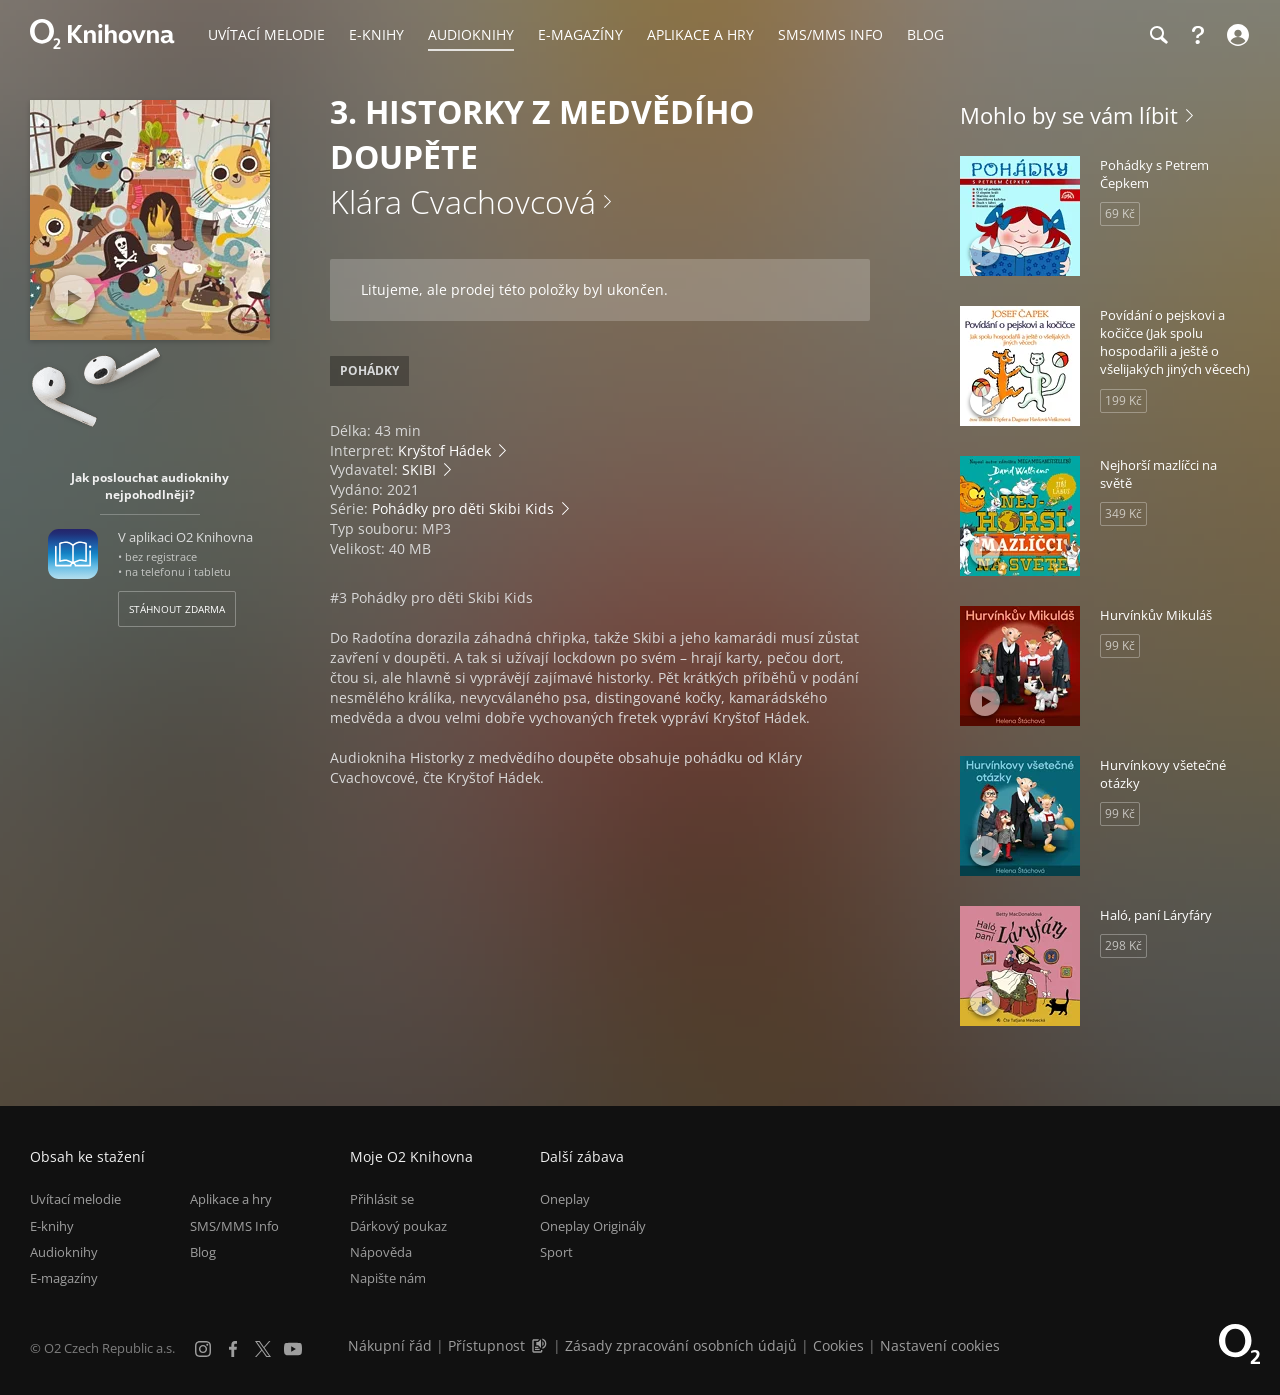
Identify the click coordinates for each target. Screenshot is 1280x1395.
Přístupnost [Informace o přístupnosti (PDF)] (486, 1345)
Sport (556, 1252)
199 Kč (1123, 400)
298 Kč (1123, 945)
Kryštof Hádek (444, 450)
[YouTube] (293, 1349)
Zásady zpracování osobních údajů (681, 1345)
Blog (203, 1252)
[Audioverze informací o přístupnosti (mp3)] (541, 1345)
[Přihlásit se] (1235, 35)
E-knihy (52, 1226)
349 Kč (1123, 513)
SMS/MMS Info (234, 1226)
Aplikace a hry (231, 1199)
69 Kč (1120, 213)
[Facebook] (233, 1349)
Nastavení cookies (940, 1345)
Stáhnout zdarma (177, 609)
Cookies (838, 1345)
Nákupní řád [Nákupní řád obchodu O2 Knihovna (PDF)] (390, 1345)
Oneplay (565, 1199)
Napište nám (388, 1278)
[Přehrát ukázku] (72, 297)
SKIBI (419, 469)
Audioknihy (64, 1252)
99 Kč (1120, 645)
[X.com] (263, 1349)
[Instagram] (203, 1349)
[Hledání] (1158, 35)
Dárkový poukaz (398, 1226)
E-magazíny (64, 1278)
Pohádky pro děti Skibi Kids (463, 508)
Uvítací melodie (75, 1199)
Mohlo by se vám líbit (1069, 115)
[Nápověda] (1198, 35)
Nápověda (381, 1252)
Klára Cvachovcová (463, 201)
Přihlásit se (382, 1199)
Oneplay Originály (593, 1226)
